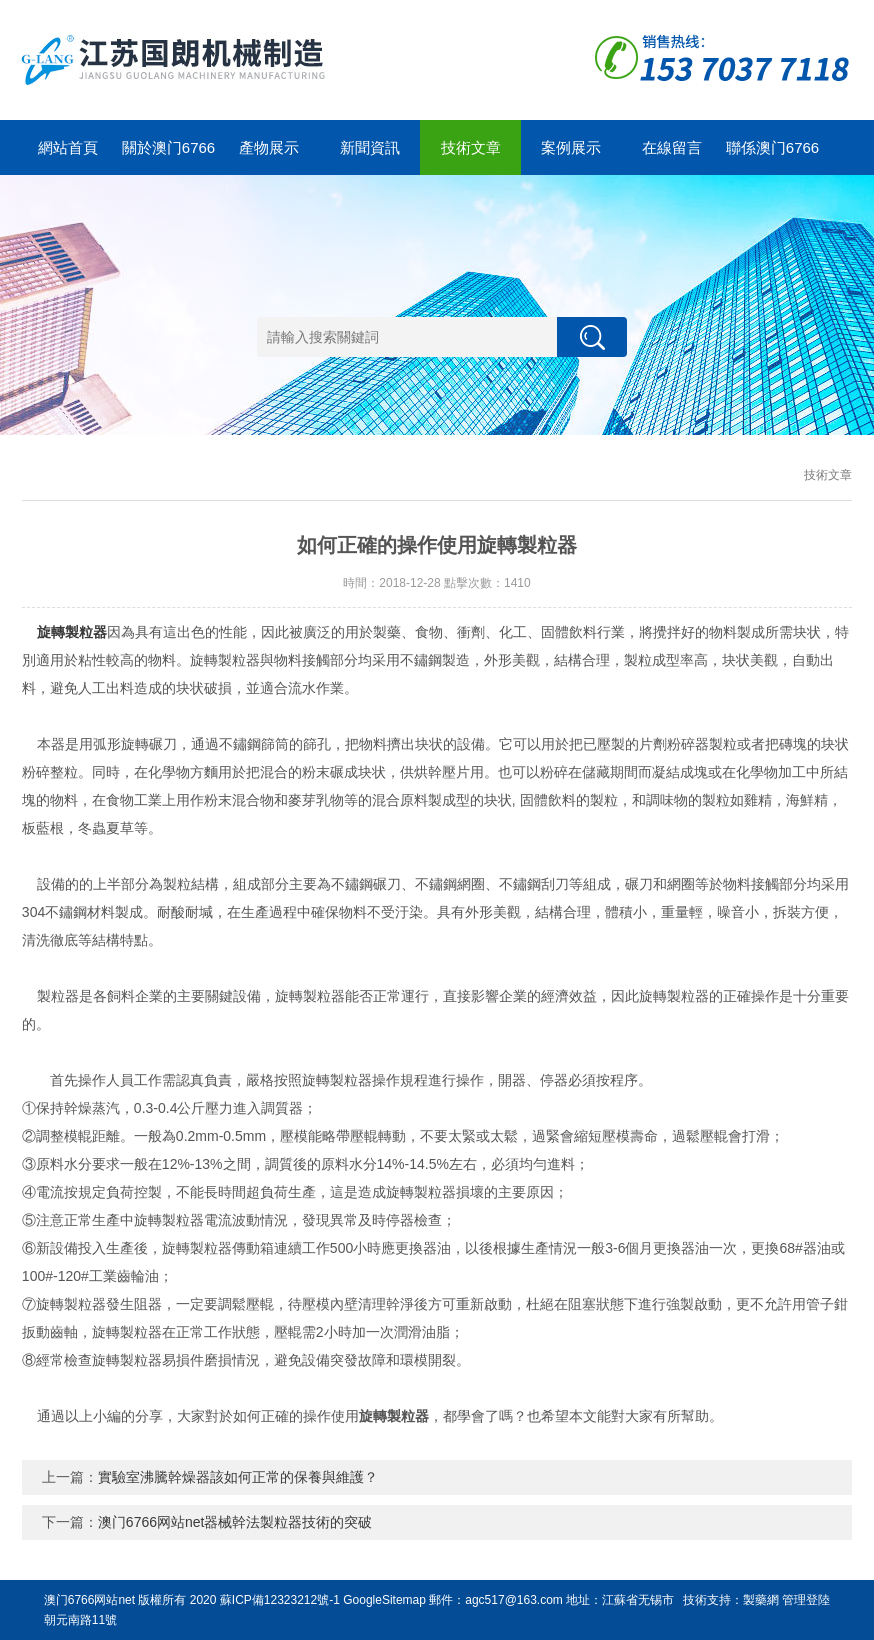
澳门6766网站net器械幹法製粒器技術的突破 (235, 1522)
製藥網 (761, 1600)
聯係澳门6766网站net (772, 157)
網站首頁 (68, 147)
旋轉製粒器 (72, 632)
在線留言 (672, 147)
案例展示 (571, 147)
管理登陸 (806, 1600)
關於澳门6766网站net (168, 157)
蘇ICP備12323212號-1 (280, 1600)
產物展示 (269, 147)
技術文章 (471, 147)
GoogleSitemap (384, 1600)
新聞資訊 (370, 147)
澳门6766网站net (89, 1600)
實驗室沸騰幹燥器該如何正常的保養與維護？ (238, 1477)
